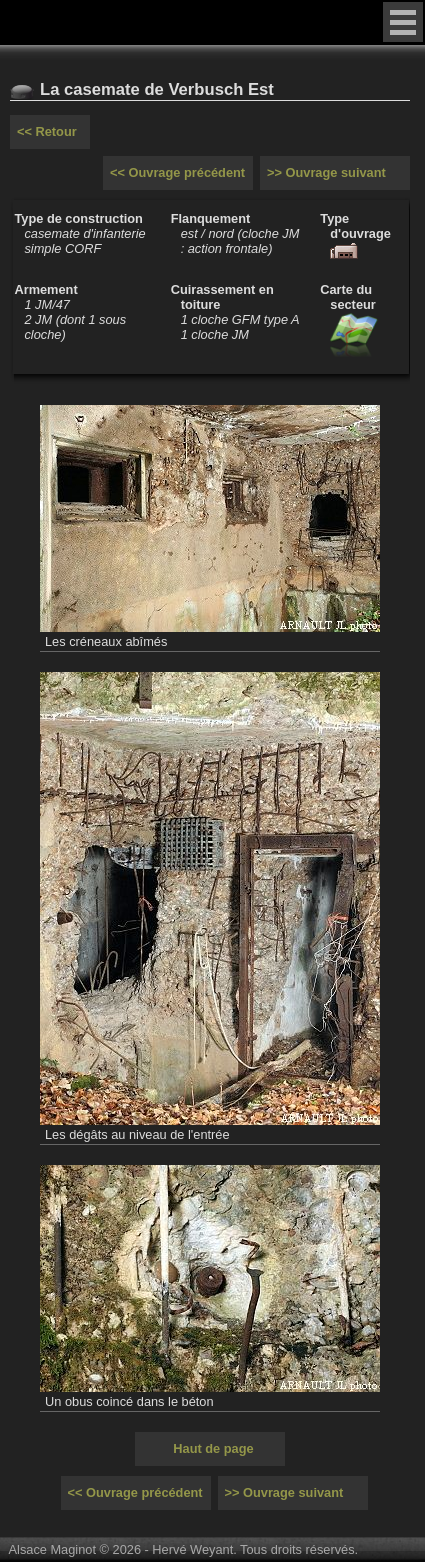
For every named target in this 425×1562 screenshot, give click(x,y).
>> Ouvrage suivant (326, 172)
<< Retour (47, 131)
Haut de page (213, 1448)
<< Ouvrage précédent (177, 172)
